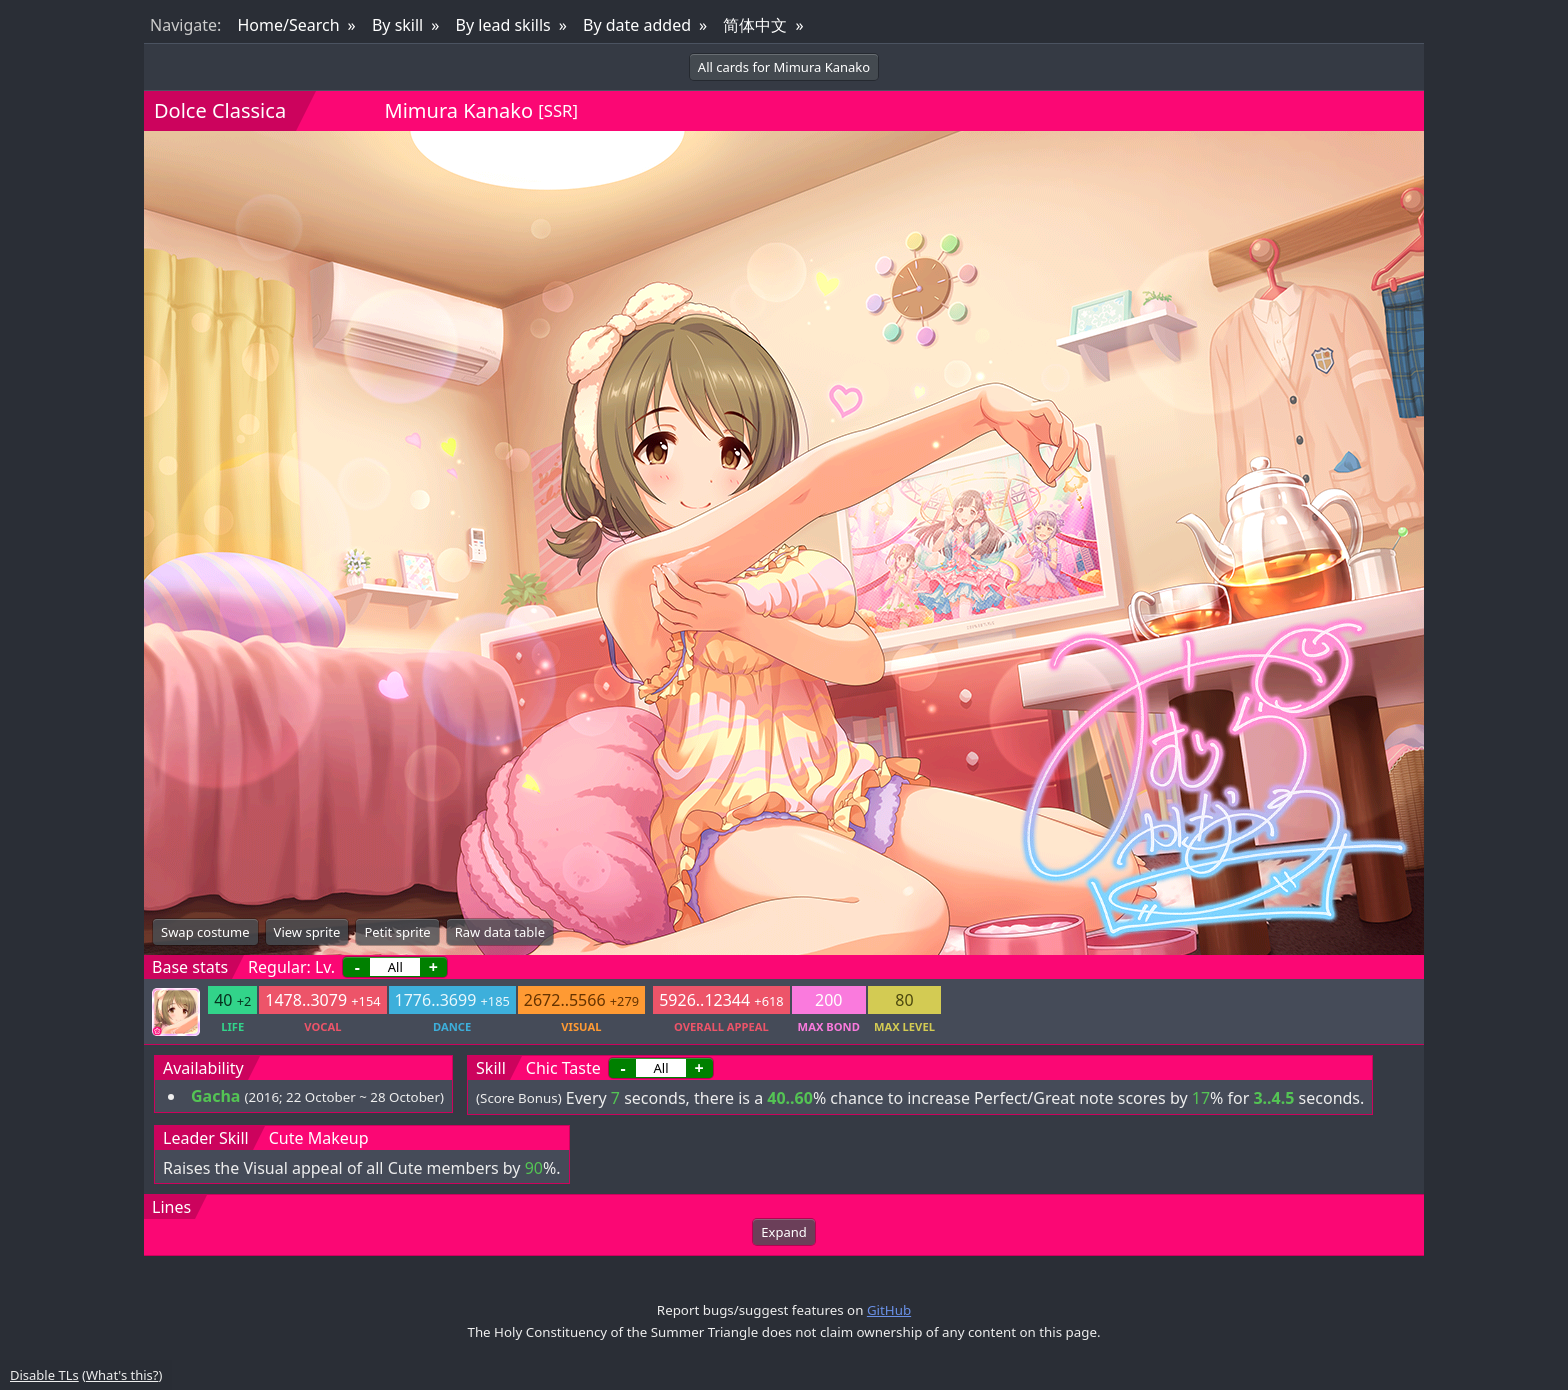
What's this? (122, 1375)
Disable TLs (44, 1375)
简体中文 (755, 25)
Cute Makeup (319, 1138)
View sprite (307, 932)
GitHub (889, 1310)
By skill (397, 25)
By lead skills (503, 25)
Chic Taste (563, 1068)
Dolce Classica (220, 110)
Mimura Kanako (459, 110)
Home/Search (288, 25)
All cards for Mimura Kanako (784, 67)
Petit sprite (397, 932)
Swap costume (205, 932)
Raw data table (500, 932)
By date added (637, 25)
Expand (783, 1232)
